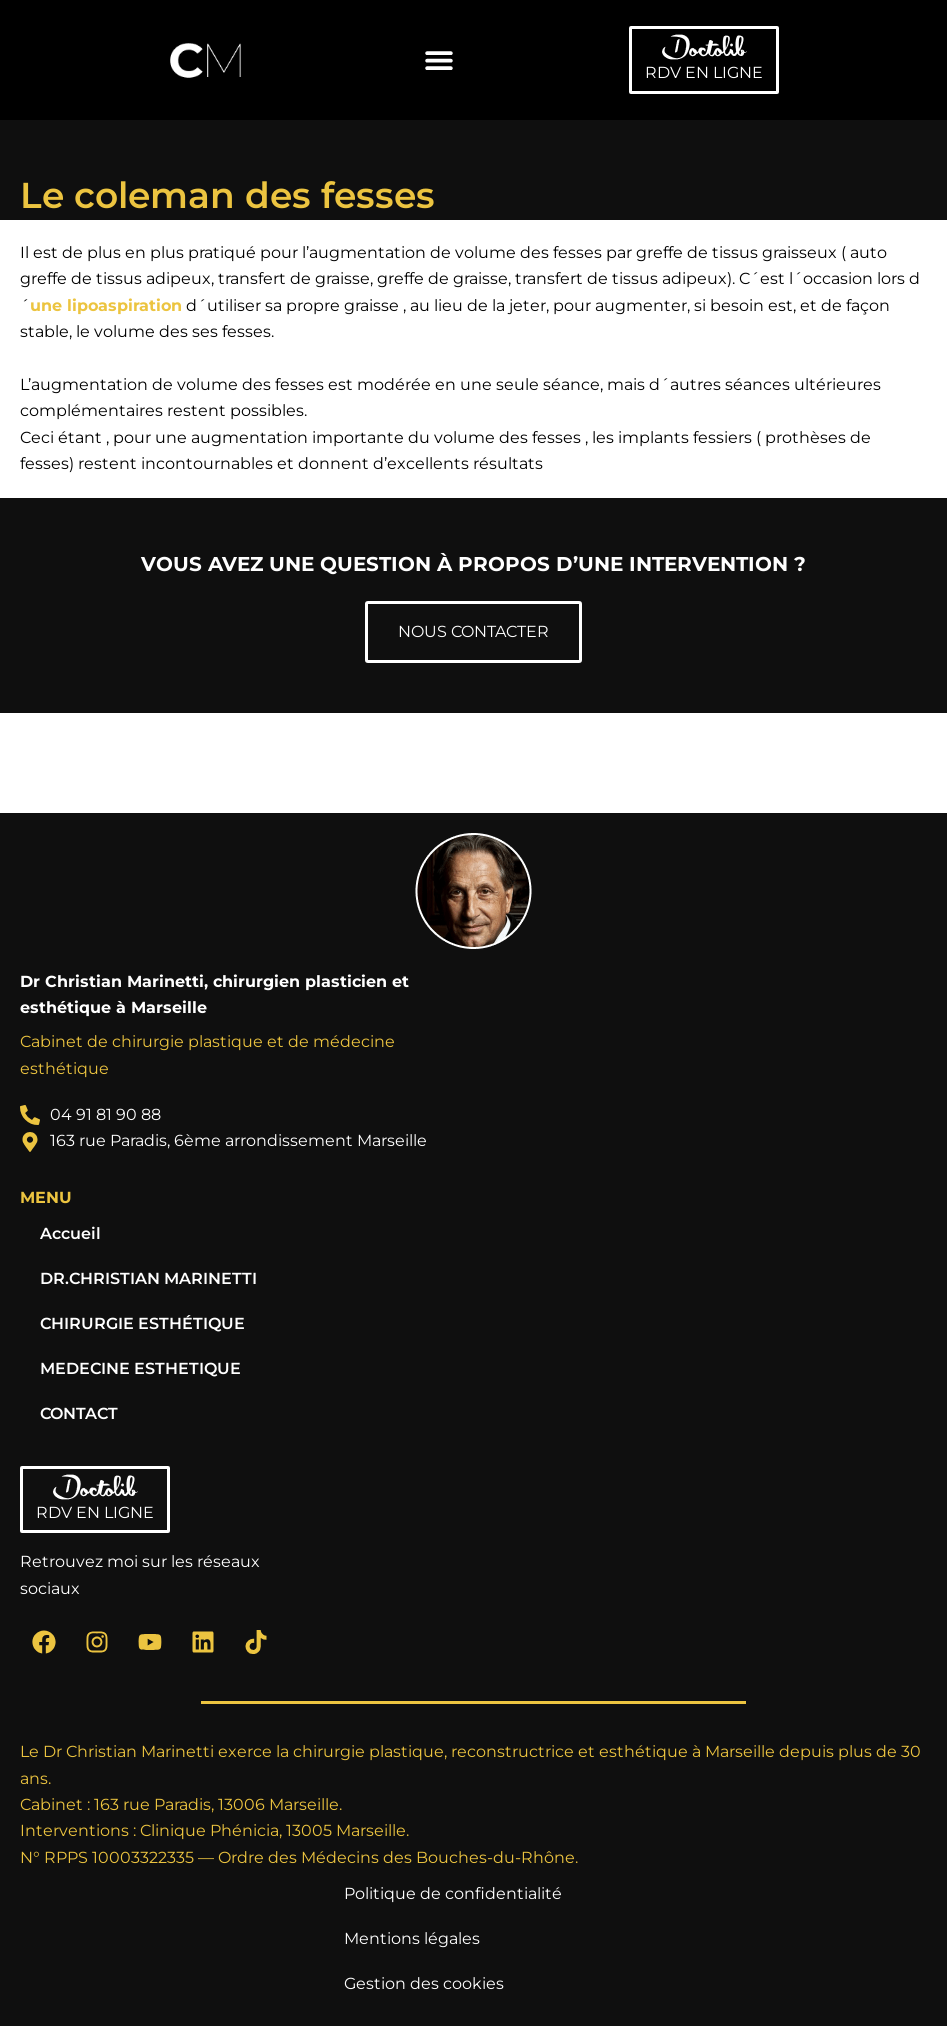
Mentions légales (412, 1938)
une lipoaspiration (106, 305)
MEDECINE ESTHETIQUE (140, 1368)
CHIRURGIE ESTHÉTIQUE (142, 1323)
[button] (438, 60)
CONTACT (79, 1413)
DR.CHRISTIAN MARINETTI (148, 1278)
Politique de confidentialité (453, 1893)
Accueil (70, 1233)
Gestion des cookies (424, 1983)
